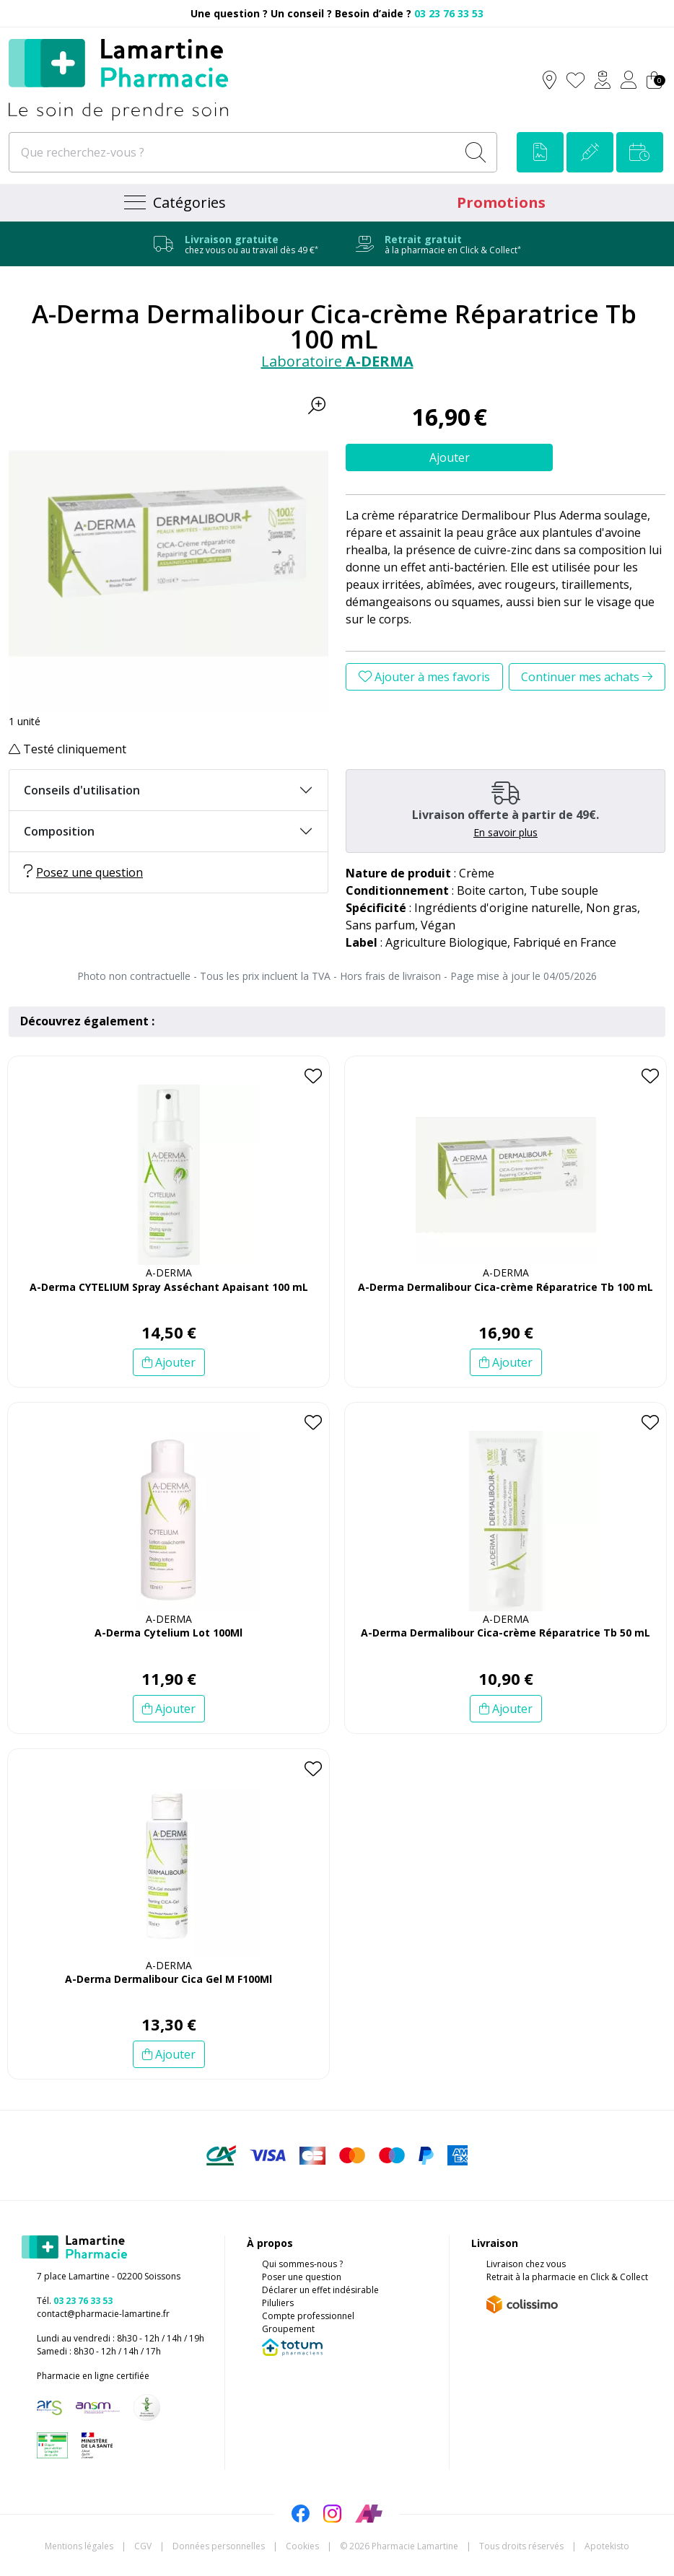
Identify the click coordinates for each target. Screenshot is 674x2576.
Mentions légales (79, 2546)
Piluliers (278, 2303)
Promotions (501, 202)
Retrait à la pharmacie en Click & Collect (567, 2277)
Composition (59, 831)
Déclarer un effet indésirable (320, 2290)
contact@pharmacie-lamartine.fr (103, 2314)
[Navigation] (173, 203)
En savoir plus (505, 832)
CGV (143, 2546)
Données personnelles (218, 2546)
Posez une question (83, 872)
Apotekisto (607, 2546)
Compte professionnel (308, 2316)
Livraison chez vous (526, 2264)
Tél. (75, 2301)
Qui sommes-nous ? (302, 2264)
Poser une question (301, 2277)
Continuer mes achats (586, 677)
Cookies (302, 2546)
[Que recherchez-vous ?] (234, 152)
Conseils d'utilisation (82, 790)
